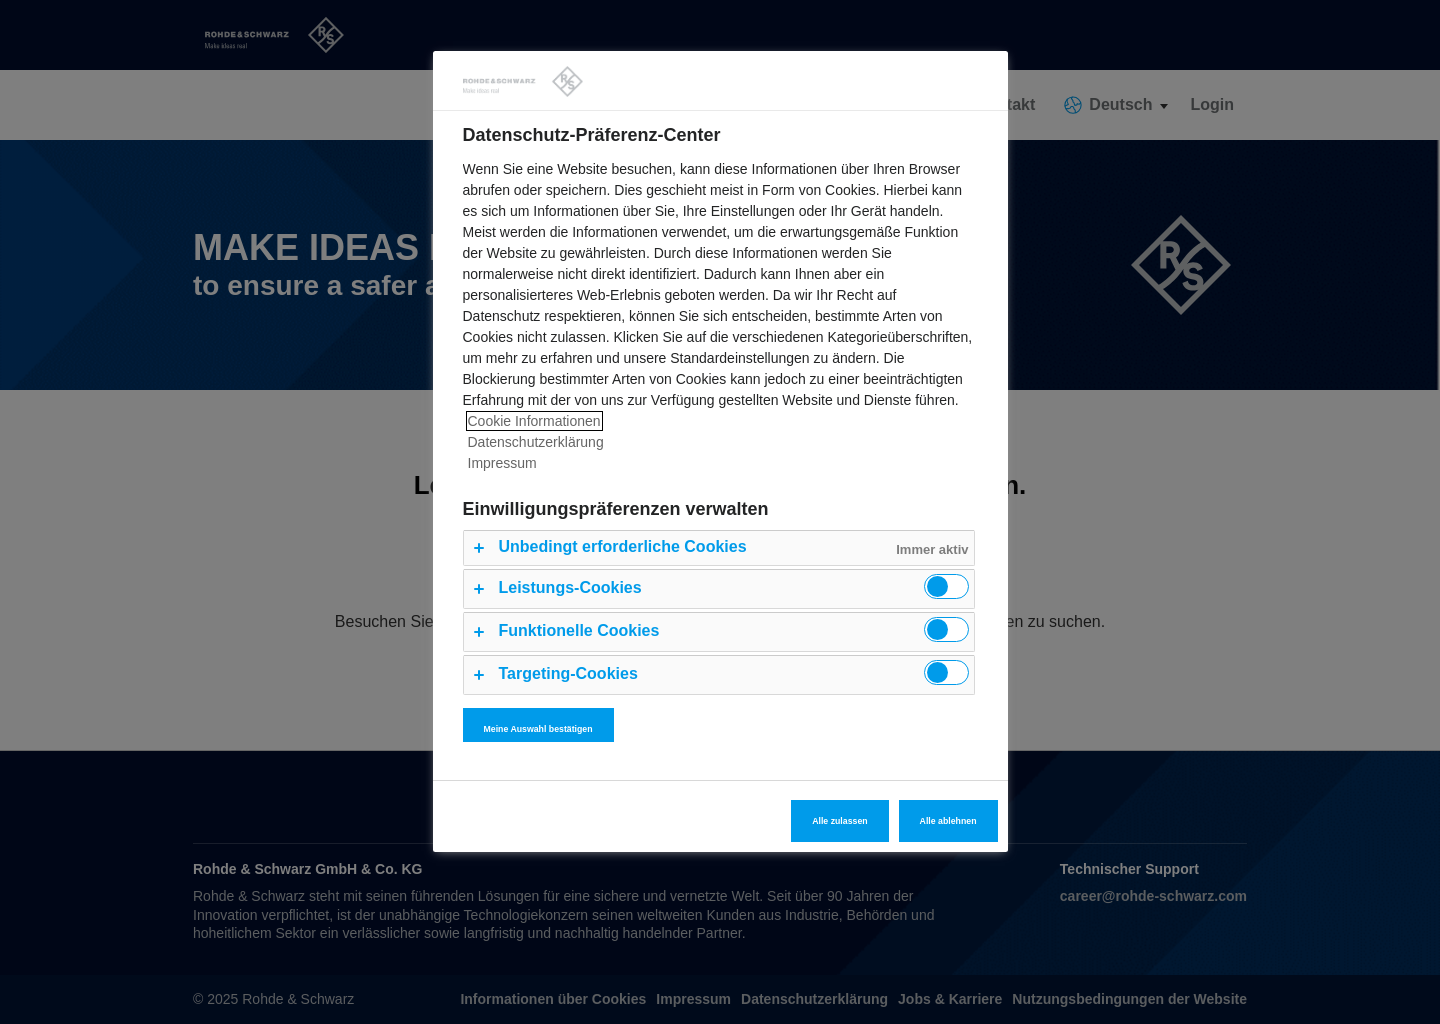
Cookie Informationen (534, 421)
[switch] (946, 586)
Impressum (502, 463)
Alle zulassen (839, 821)
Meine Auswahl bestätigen (538, 729)
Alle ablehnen (948, 821)
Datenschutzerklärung (536, 442)
